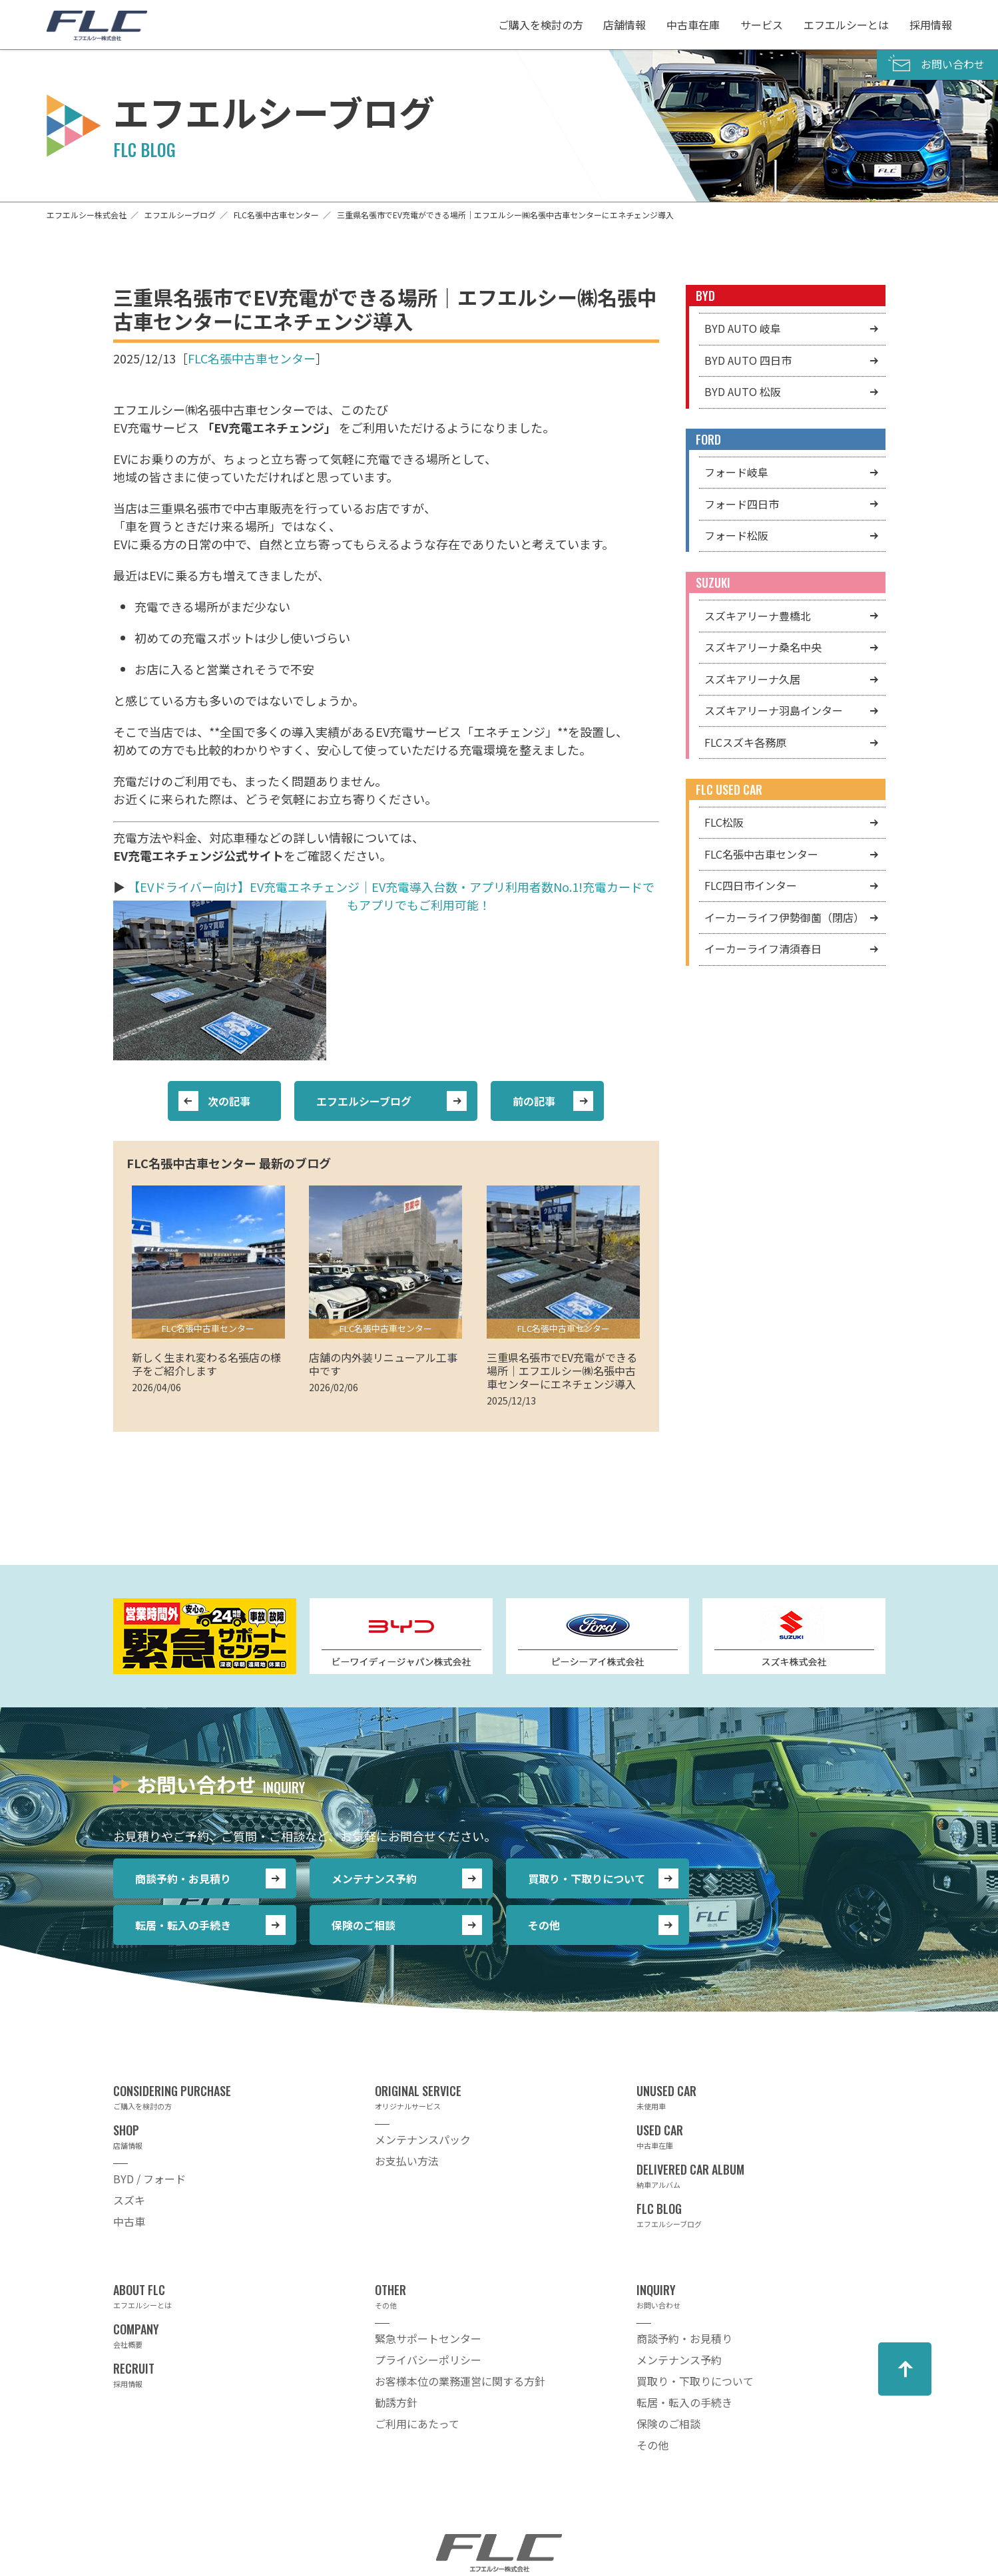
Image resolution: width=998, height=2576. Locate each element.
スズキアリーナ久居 (752, 679)
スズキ (129, 2200)
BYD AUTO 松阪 (742, 391)
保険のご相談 (363, 1925)
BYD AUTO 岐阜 (742, 328)
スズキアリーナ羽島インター (773, 710)
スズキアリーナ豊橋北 (757, 616)
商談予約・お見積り (183, 1878)
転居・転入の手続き (183, 1925)
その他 (544, 1925)
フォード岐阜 (736, 472)
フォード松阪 (736, 535)
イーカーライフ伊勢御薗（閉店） (784, 917)
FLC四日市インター (750, 885)
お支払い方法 (407, 2160)
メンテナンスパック (423, 2139)
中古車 (129, 2221)
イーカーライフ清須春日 (763, 949)
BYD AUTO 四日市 (748, 360)
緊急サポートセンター (428, 2338)
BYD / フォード (149, 2178)
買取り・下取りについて (586, 1878)
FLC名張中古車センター (252, 358)
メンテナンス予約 (374, 1878)
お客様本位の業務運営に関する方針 (460, 2381)
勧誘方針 (396, 2402)
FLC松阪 (724, 822)
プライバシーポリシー (428, 2359)
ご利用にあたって (417, 2423)
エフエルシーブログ (363, 1101)
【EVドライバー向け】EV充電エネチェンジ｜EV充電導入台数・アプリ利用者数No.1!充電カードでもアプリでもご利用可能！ (391, 895)
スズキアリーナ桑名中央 (763, 647)
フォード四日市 (741, 504)
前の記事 (534, 1101)
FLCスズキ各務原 (745, 742)
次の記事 (229, 1101)
